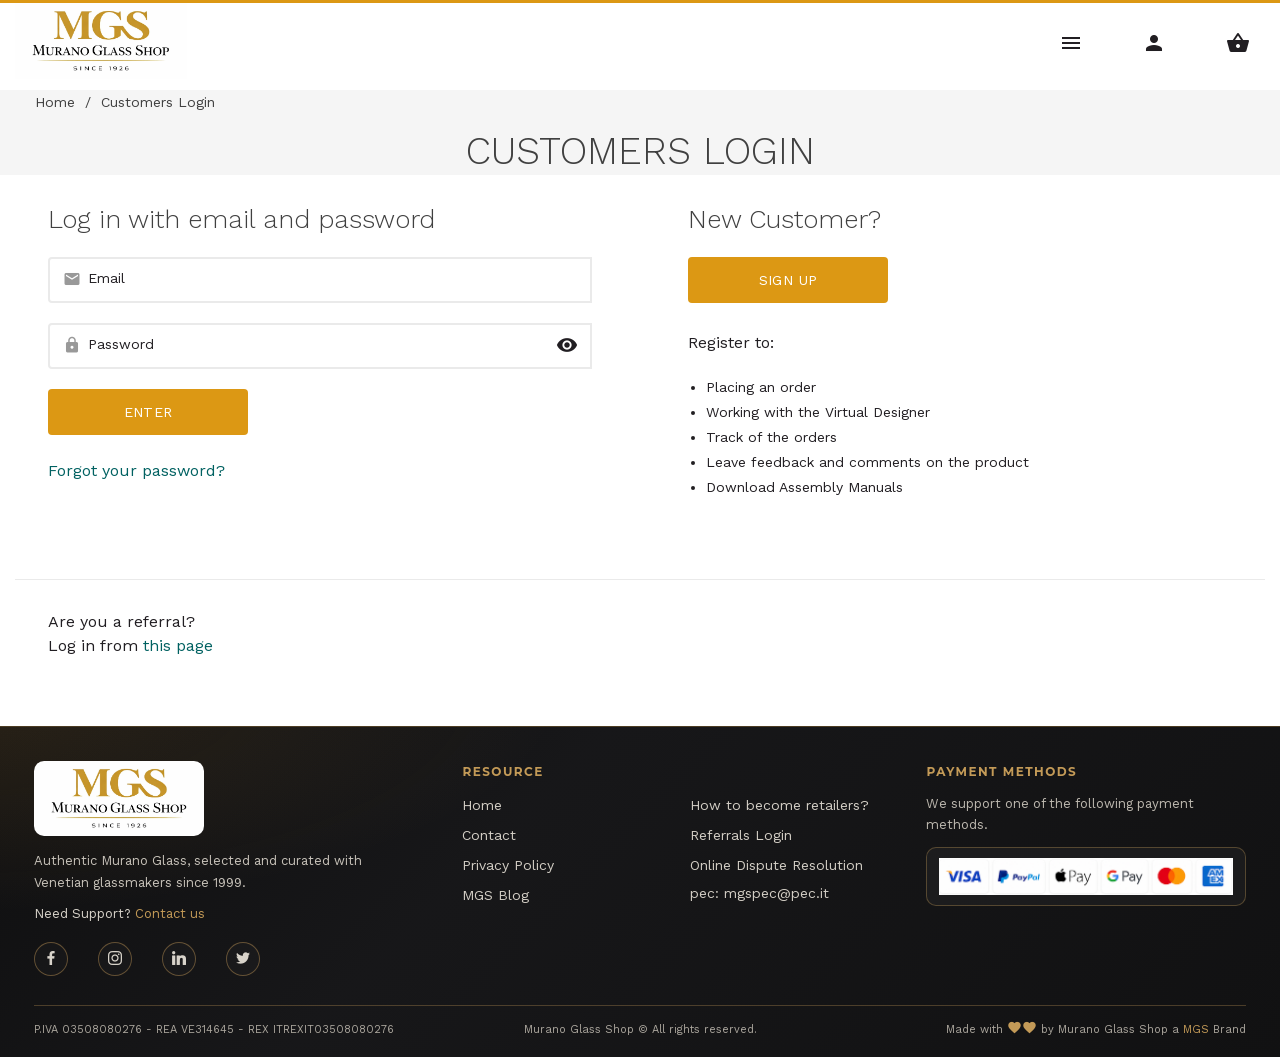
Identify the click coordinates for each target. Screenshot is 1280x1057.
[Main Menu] (1071, 41)
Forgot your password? (136, 470)
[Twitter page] (243, 959)
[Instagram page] (115, 959)
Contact (489, 835)
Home (55, 102)
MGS (1196, 1029)
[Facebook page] (51, 959)
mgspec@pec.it (776, 893)
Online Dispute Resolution (776, 865)
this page (178, 645)
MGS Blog (495, 895)
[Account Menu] (1154, 41)
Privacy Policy (508, 865)
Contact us (170, 913)
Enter (148, 412)
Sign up (788, 280)
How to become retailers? (779, 805)
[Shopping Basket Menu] (1238, 41)
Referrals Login (741, 835)
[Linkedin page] (179, 959)
